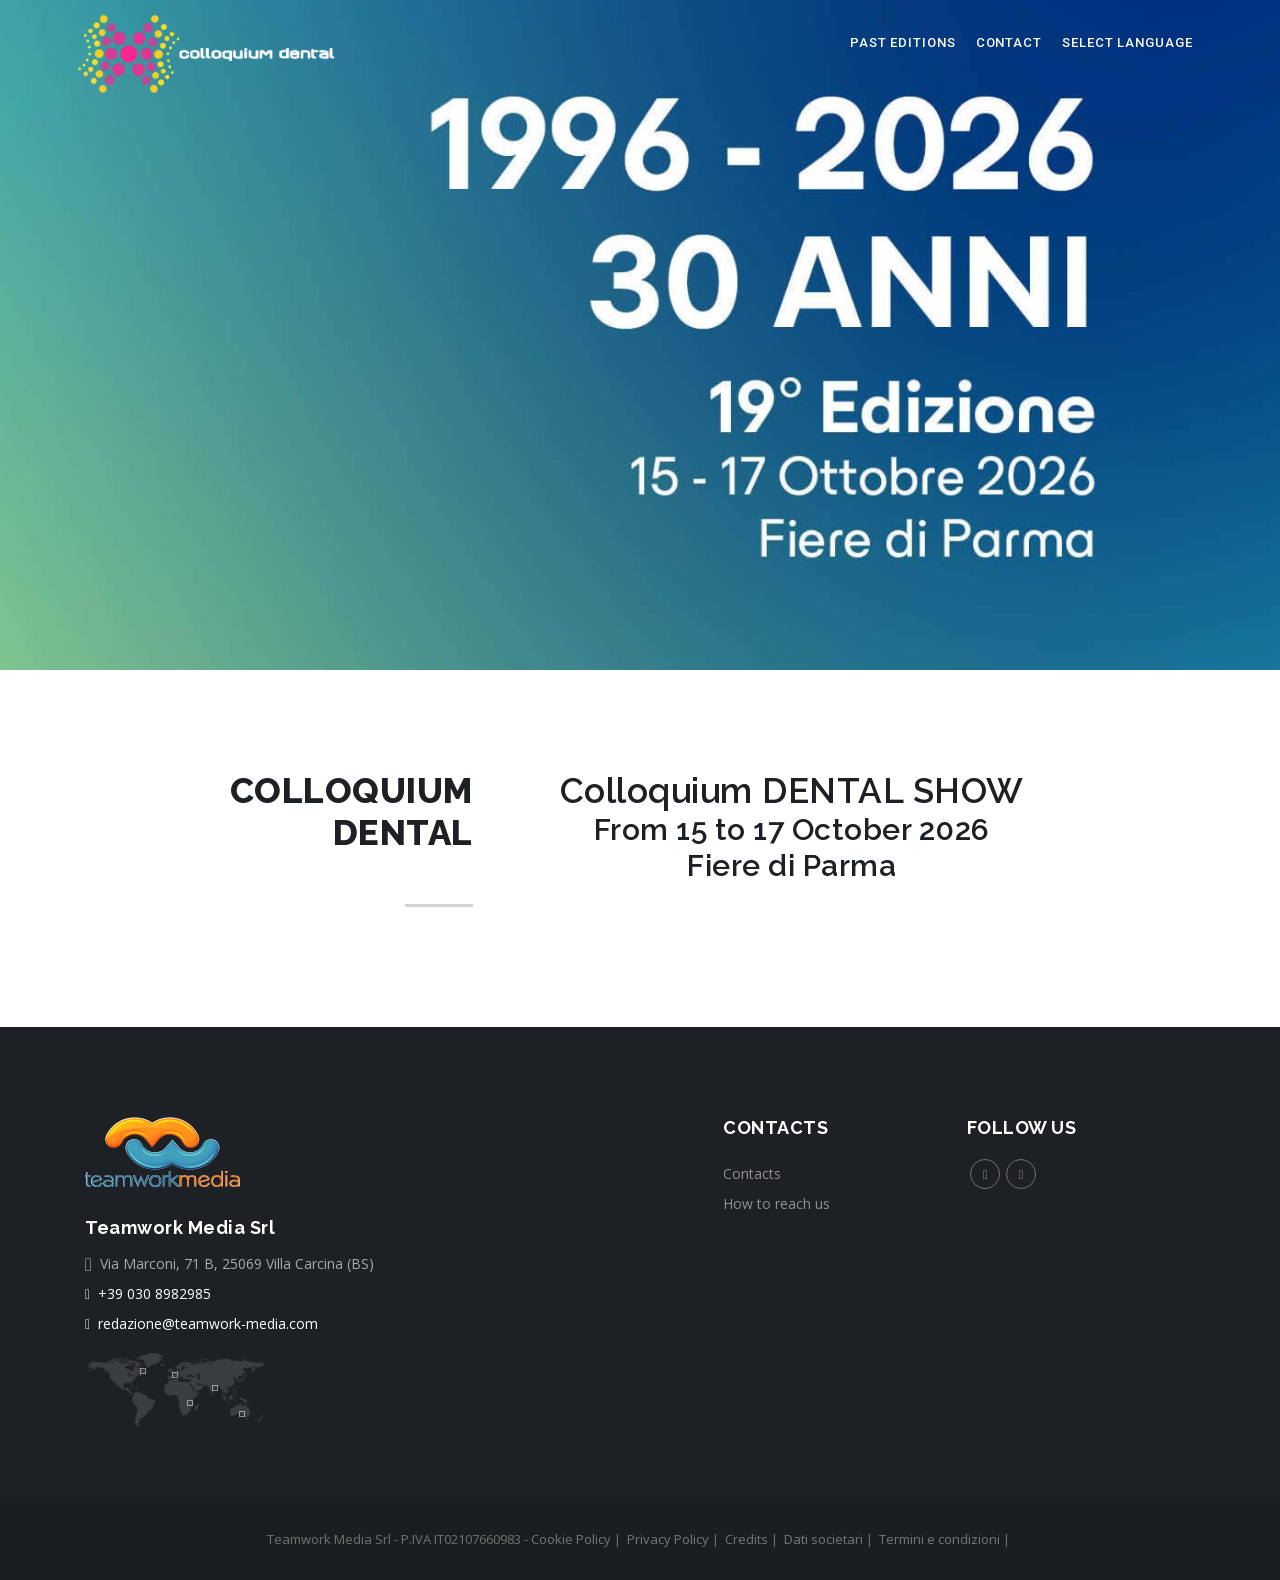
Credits (746, 1539)
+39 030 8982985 (148, 1293)
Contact (1009, 42)
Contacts (752, 1173)
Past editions (903, 42)
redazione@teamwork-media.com (201, 1323)
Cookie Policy (571, 1539)
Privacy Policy (668, 1539)
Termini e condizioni (939, 1539)
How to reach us (776, 1203)
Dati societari (823, 1539)
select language (1127, 42)
